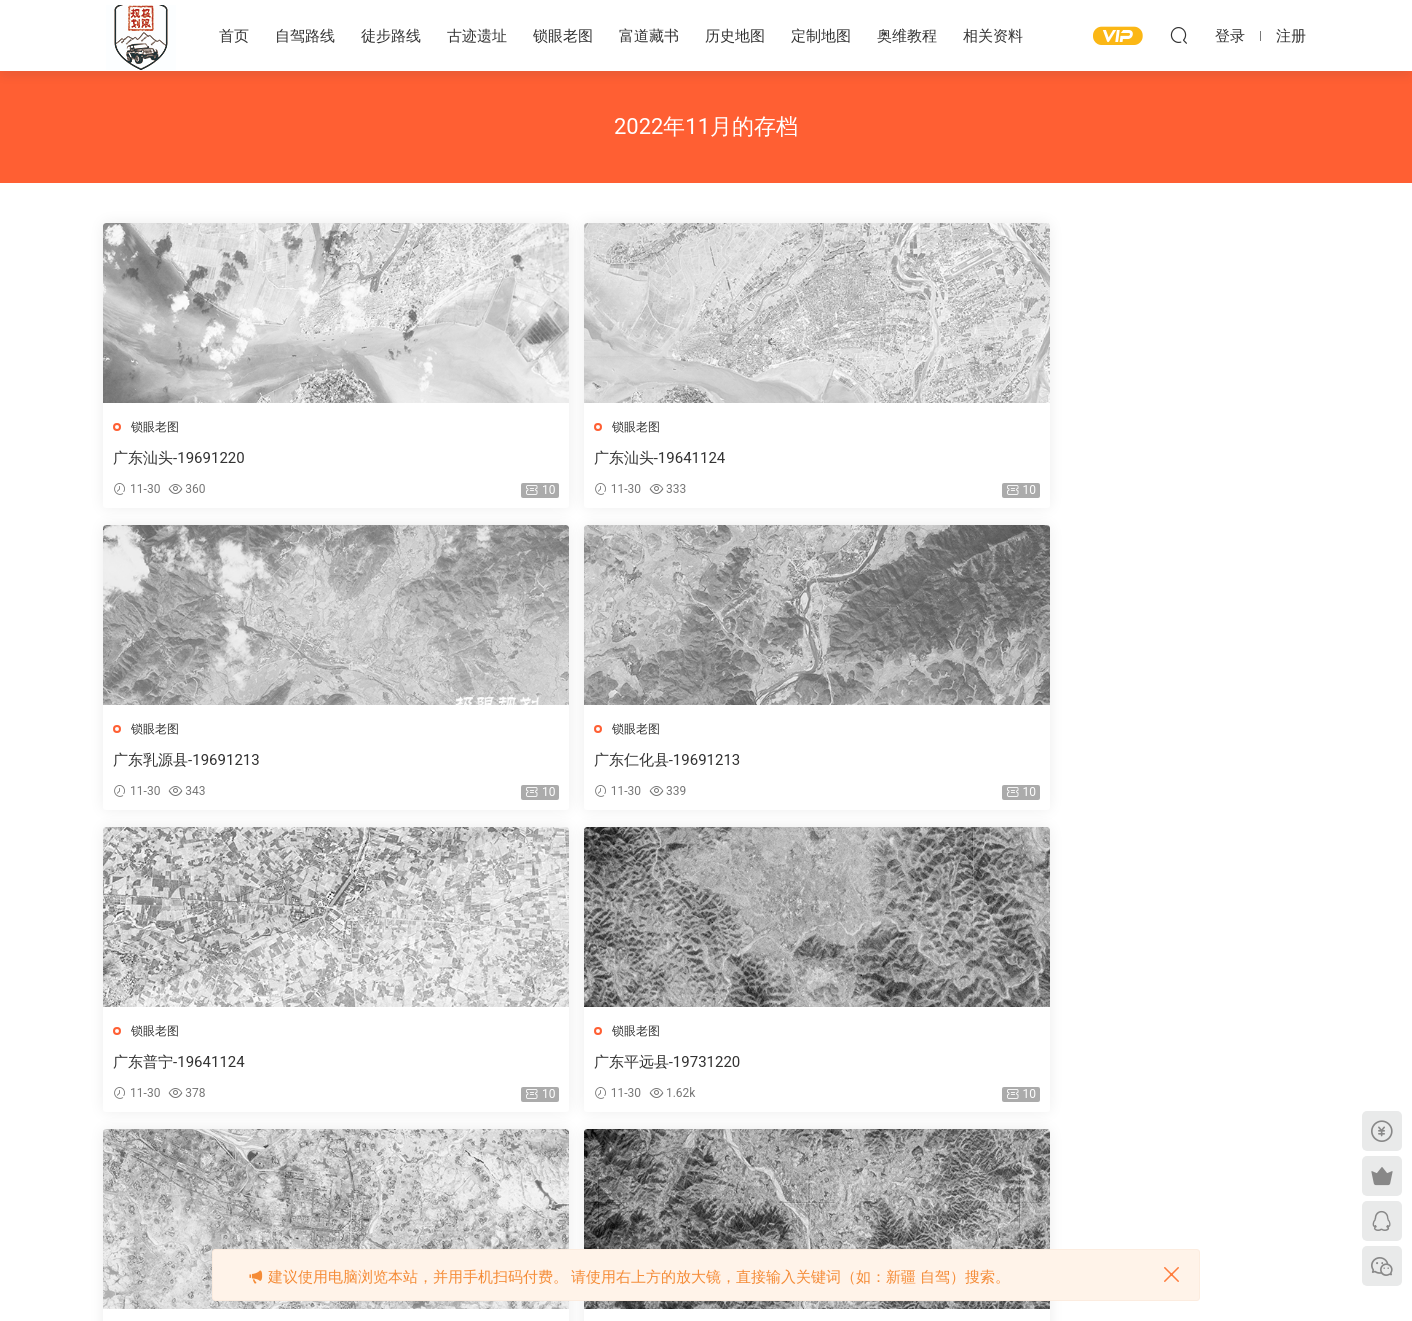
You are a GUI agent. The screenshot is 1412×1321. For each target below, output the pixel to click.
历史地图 (735, 36)
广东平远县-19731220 (494, 763)
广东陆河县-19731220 (1104, 763)
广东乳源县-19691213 (799, 458)
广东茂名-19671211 (792, 763)
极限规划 (141, 35)
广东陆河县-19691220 (189, 1068)
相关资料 (993, 36)
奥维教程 (907, 36)
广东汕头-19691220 (182, 458)
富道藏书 (649, 36)
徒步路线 (391, 36)
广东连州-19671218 (1097, 1068)
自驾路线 (305, 36)
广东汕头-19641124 (487, 458)
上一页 (543, 1172)
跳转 (882, 1172)
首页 (234, 36)
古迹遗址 (477, 36)
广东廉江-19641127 (792, 1068)
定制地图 (821, 36)
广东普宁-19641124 (182, 763)
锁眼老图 (563, 36)
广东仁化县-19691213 (1104, 458)
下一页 (781, 1172)
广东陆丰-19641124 (487, 1068)
